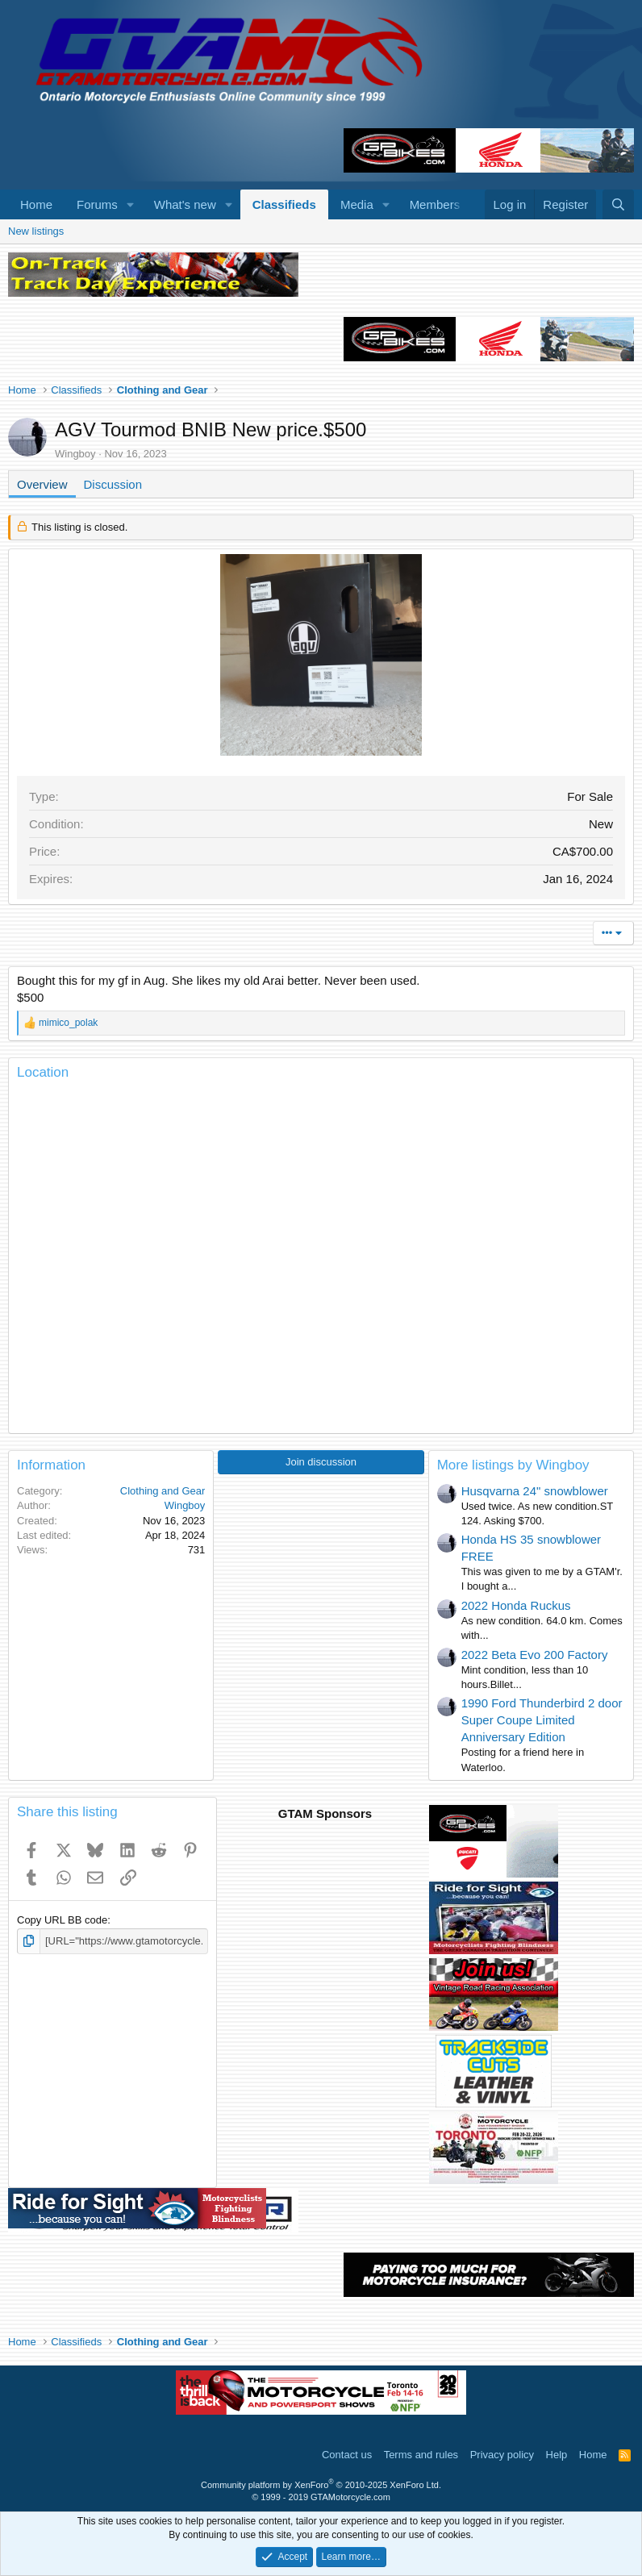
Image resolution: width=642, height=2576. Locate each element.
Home (36, 204)
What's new (185, 204)
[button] (130, 204)
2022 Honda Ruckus (516, 1605)
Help (557, 2455)
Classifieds (284, 204)
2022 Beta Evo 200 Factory (534, 1654)
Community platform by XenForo (321, 2485)
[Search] (618, 204)
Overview (42, 484)
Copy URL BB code (62, 1920)
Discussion (113, 484)
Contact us (347, 2455)
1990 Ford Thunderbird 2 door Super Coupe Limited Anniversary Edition (542, 1720)
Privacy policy (502, 2455)
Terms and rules (421, 2455)
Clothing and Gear (163, 1491)
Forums (97, 204)
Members (435, 204)
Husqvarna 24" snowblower (534, 1491)
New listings (36, 231)
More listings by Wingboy (513, 1465)
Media (356, 204)
